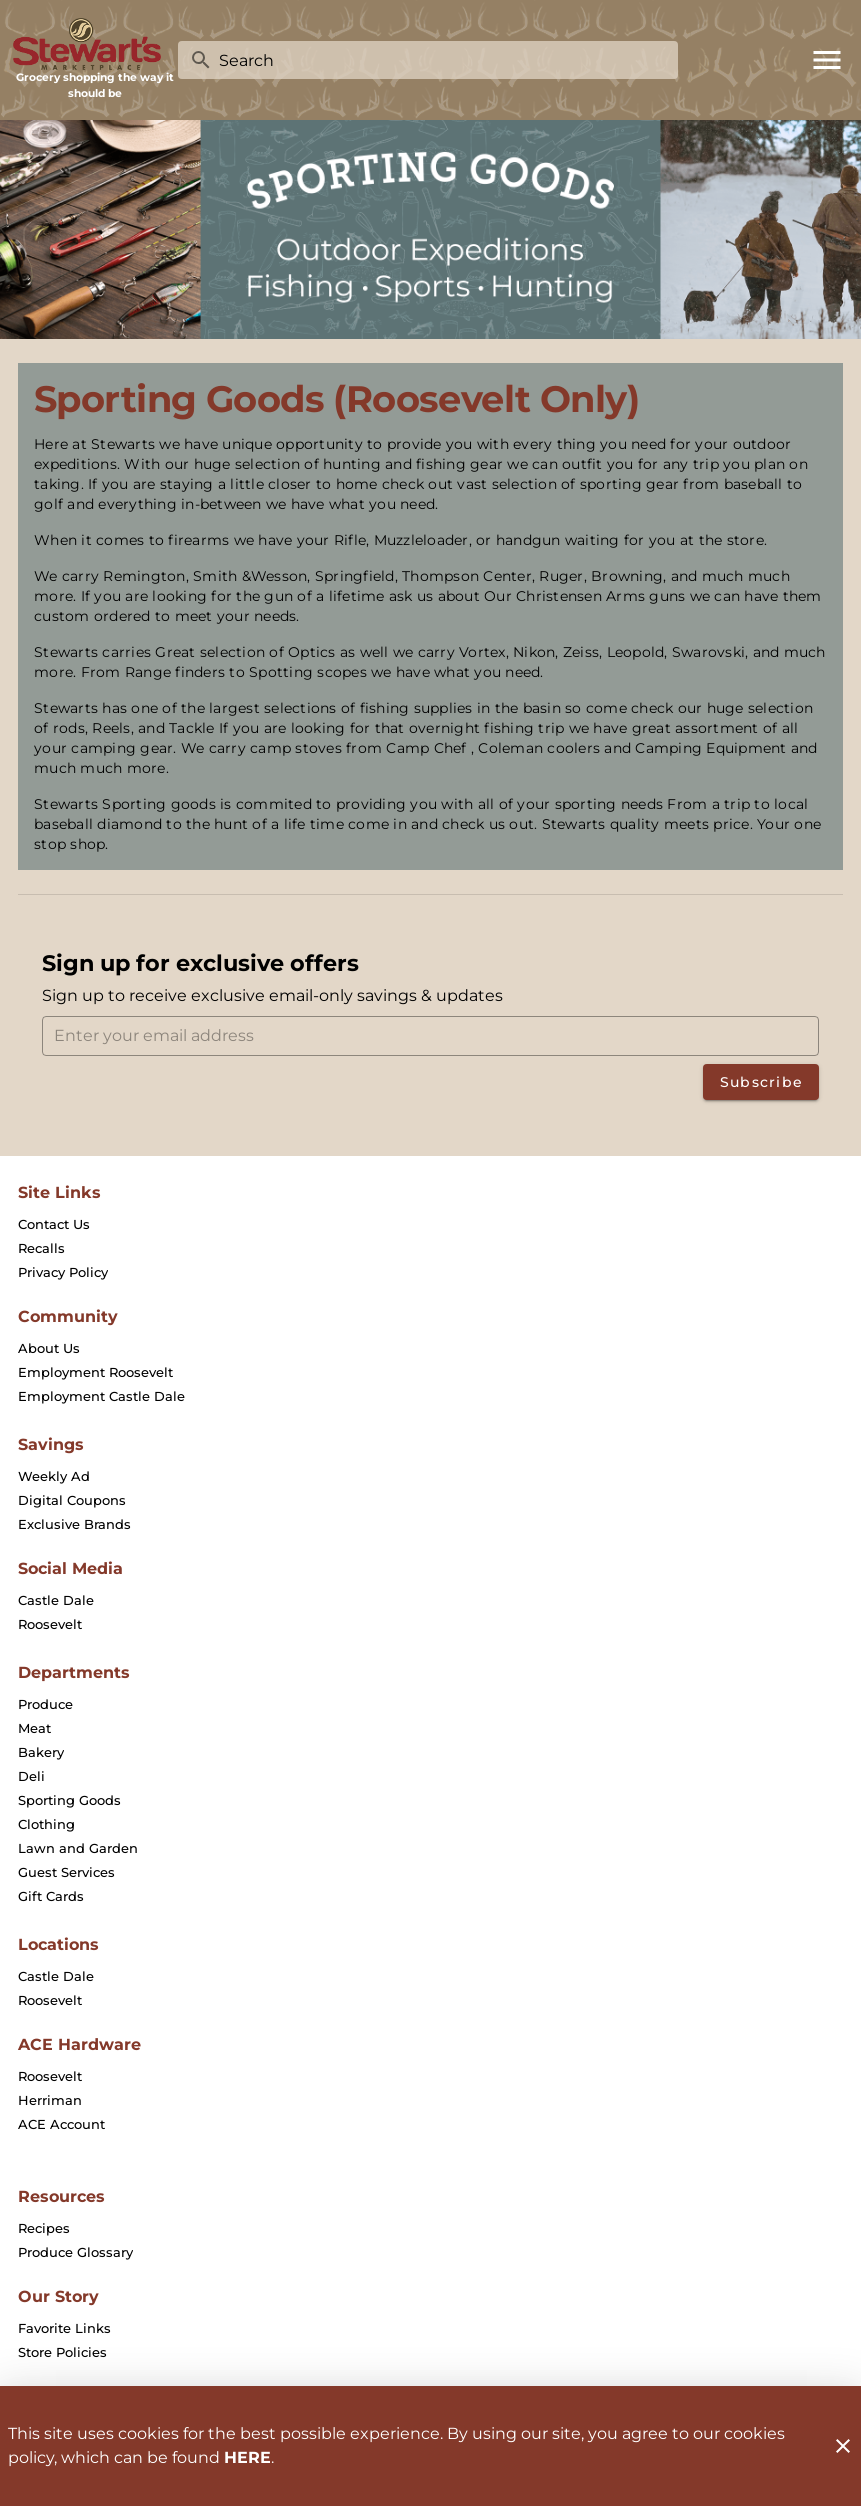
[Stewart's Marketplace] (95, 44)
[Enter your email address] (436, 1036)
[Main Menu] (827, 60)
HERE (247, 2457)
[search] (442, 60)
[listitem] (54, 1224)
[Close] (843, 2446)
